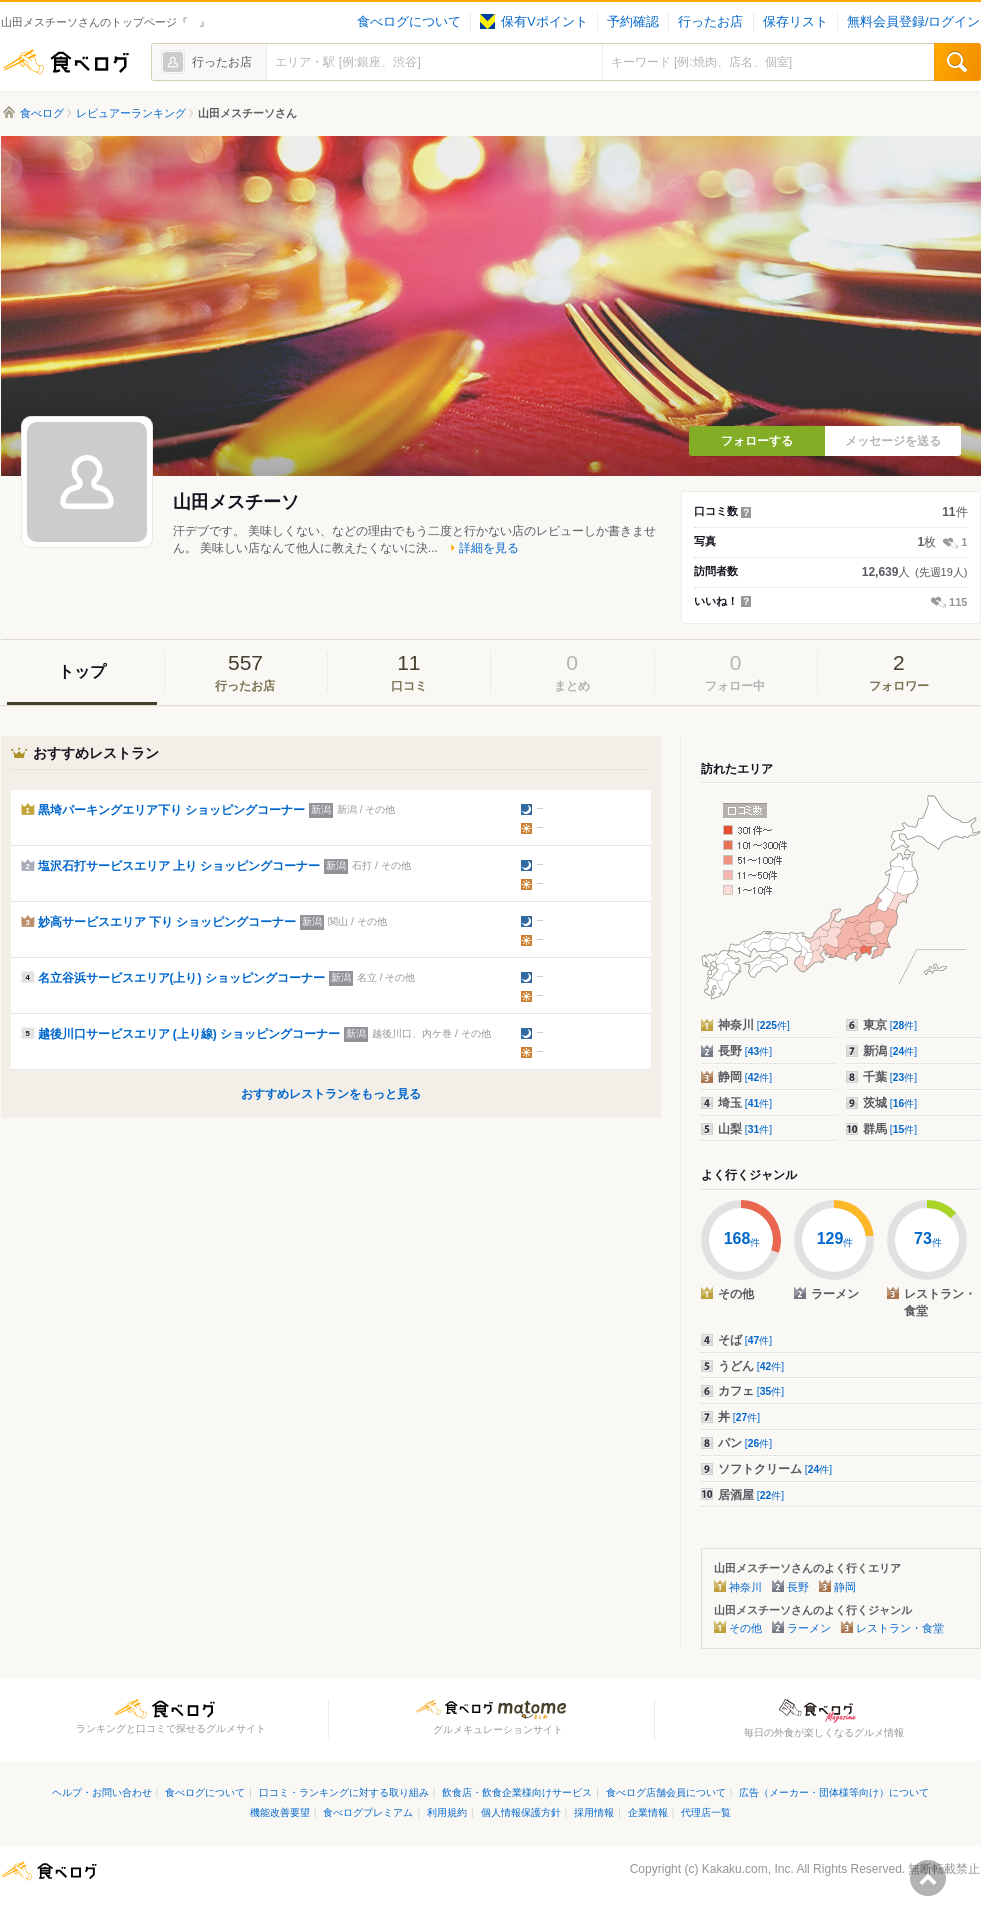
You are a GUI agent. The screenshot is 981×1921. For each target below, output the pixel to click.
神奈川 (754, 1025)
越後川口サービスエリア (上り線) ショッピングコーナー (189, 1034)
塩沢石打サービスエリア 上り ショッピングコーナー (179, 866)
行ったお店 (710, 22)
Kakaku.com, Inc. (748, 1869)
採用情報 (594, 1812)
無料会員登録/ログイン (913, 22)
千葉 (890, 1077)
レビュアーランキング (131, 113)
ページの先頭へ (928, 1878)
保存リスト (795, 22)
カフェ (751, 1391)
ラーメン (809, 1628)
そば (745, 1340)
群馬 (890, 1129)
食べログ (66, 62)
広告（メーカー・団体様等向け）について (834, 1792)
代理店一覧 (706, 1812)
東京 (890, 1025)
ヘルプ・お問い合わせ (102, 1792)
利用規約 (447, 1812)
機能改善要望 (280, 1812)
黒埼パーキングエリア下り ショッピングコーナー (171, 810)
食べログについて (409, 22)
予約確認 (633, 22)
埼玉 (745, 1103)
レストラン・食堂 (900, 1628)
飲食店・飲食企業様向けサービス (517, 1792)
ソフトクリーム (775, 1469)
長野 (745, 1051)
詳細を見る (489, 548)
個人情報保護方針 (521, 1812)
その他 (745, 1628)
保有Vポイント (533, 22)
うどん (751, 1366)
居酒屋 (751, 1495)
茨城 (890, 1103)
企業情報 (648, 1812)
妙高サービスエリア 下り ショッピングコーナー (167, 922)
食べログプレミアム (368, 1812)
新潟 (890, 1051)
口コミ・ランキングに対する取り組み (344, 1792)
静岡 (745, 1077)
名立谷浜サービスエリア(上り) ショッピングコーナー (181, 978)
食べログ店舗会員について (666, 1792)
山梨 (745, 1129)
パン (745, 1443)
